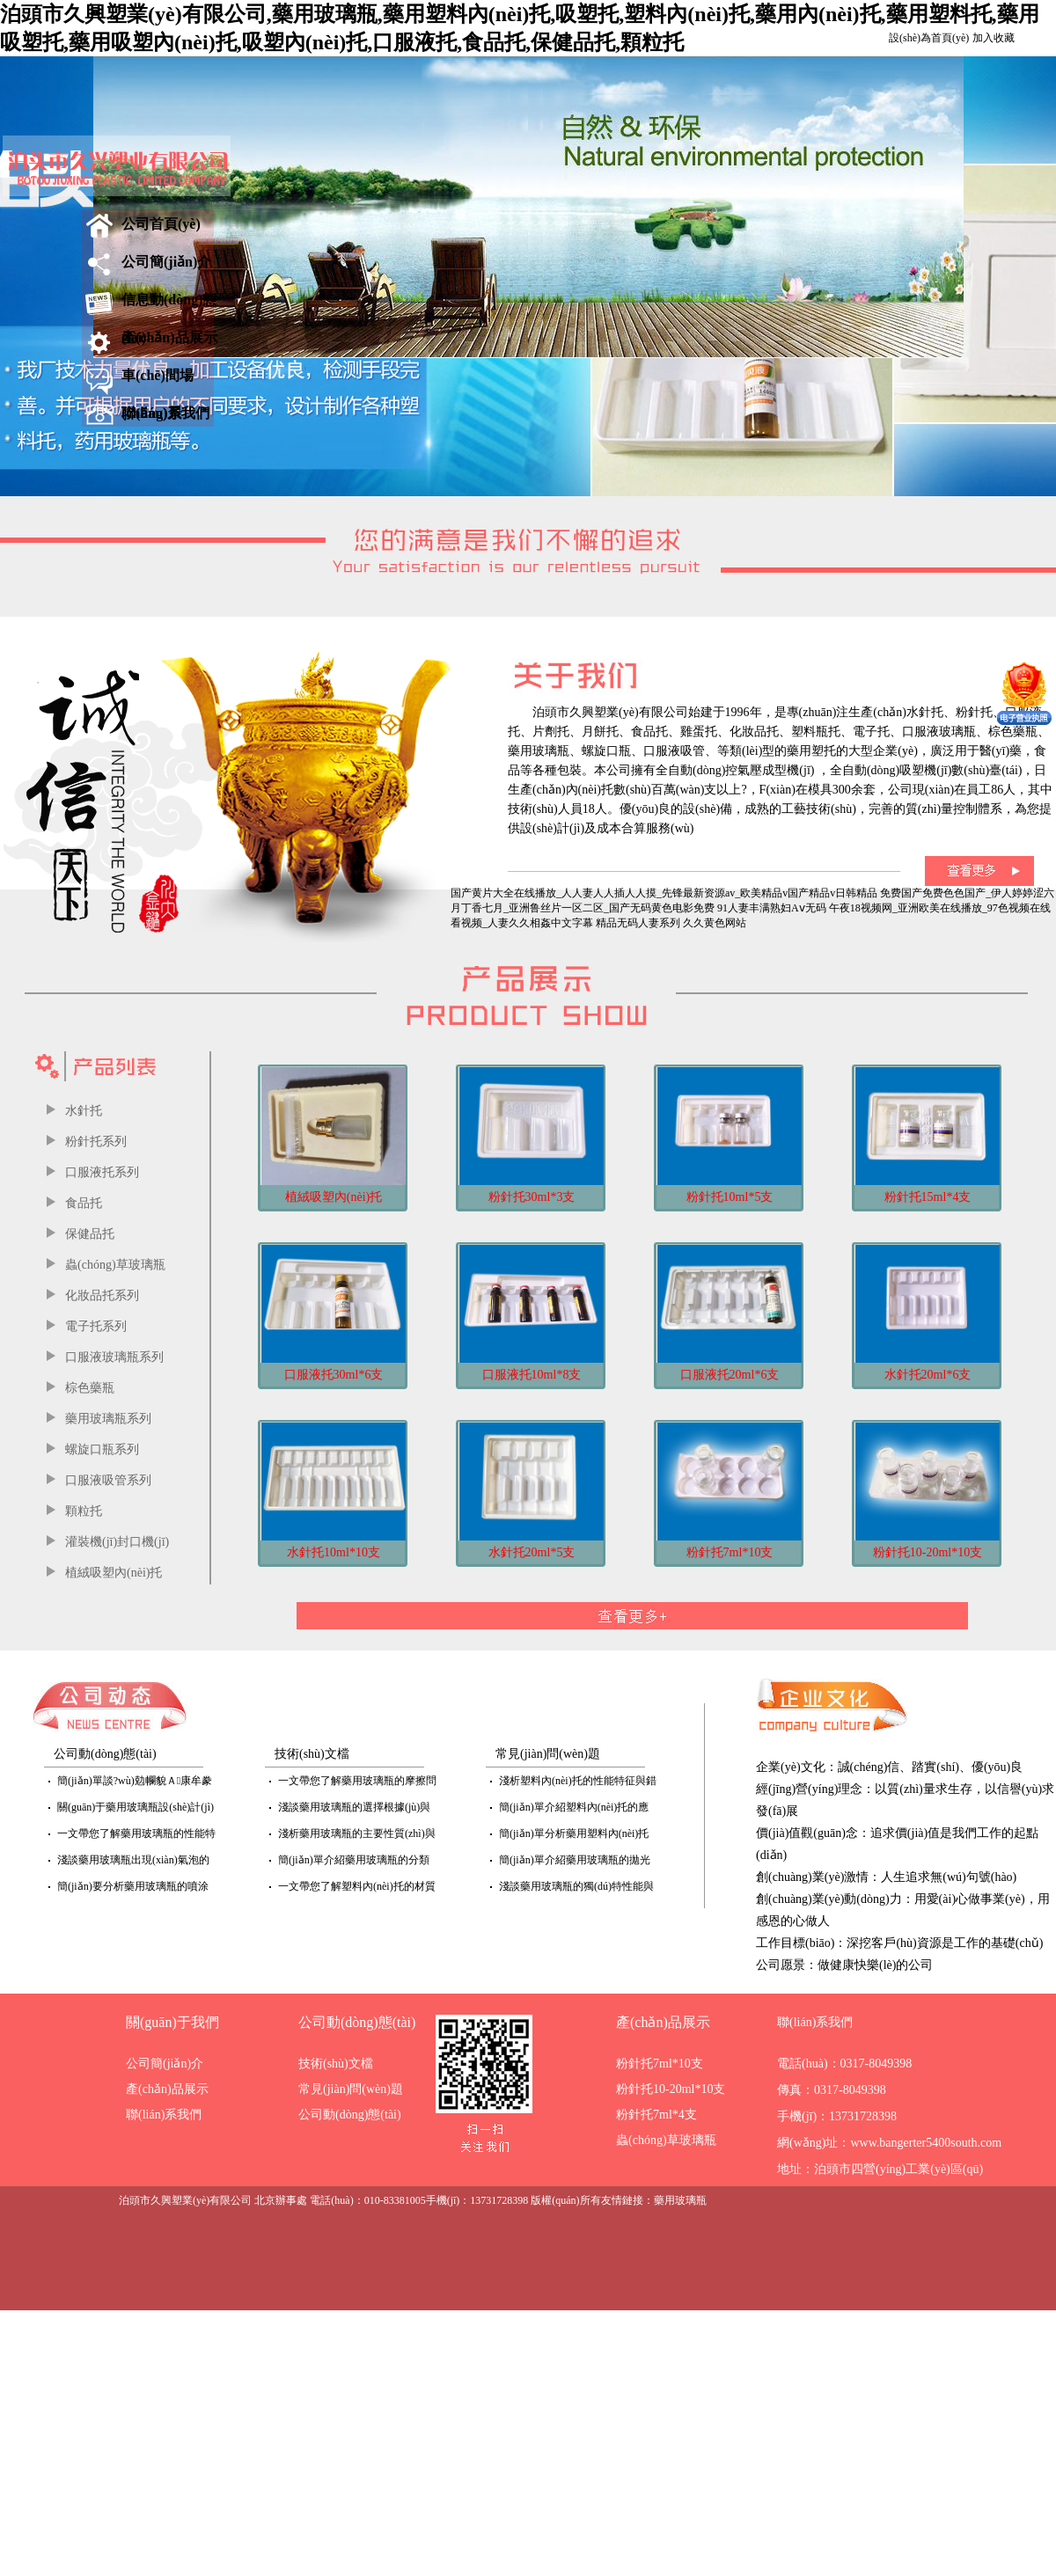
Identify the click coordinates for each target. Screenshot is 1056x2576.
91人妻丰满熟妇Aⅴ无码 (771, 908)
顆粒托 (83, 1511)
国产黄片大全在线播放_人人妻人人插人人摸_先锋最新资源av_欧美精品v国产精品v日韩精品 (664, 893)
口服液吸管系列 (108, 1480)
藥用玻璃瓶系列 (108, 1418)
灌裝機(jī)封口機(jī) (117, 1541)
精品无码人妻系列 (638, 923)
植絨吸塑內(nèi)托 (113, 1572)
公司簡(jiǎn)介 (166, 261)
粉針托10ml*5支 (730, 1197)
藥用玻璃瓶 (680, 2200)
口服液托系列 (102, 1172)
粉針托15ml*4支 (928, 1197)
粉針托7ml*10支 (730, 1552)
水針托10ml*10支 (333, 1552)
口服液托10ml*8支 (532, 1374)
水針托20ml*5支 (532, 1552)
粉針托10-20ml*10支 (927, 1552)
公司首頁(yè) (161, 223)
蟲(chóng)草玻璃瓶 (115, 1264)
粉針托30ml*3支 (532, 1197)
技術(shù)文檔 (335, 2063)
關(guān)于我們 (172, 2022)
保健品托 (89, 1233)
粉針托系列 (96, 1141)
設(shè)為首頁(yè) (929, 38)
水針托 (83, 1110)
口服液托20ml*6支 (730, 1374)
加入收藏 (993, 38)
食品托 (83, 1203)
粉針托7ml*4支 (656, 2114)
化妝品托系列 (102, 1295)
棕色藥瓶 (89, 1387)
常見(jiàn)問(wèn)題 (350, 2089)
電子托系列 (96, 1326)
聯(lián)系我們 (165, 413)
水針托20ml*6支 (928, 1374)
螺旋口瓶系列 (102, 1449)
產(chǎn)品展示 (169, 337)
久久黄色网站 (714, 923)
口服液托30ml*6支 (334, 1374)
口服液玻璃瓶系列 (114, 1357)
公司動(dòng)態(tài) (356, 2022)
